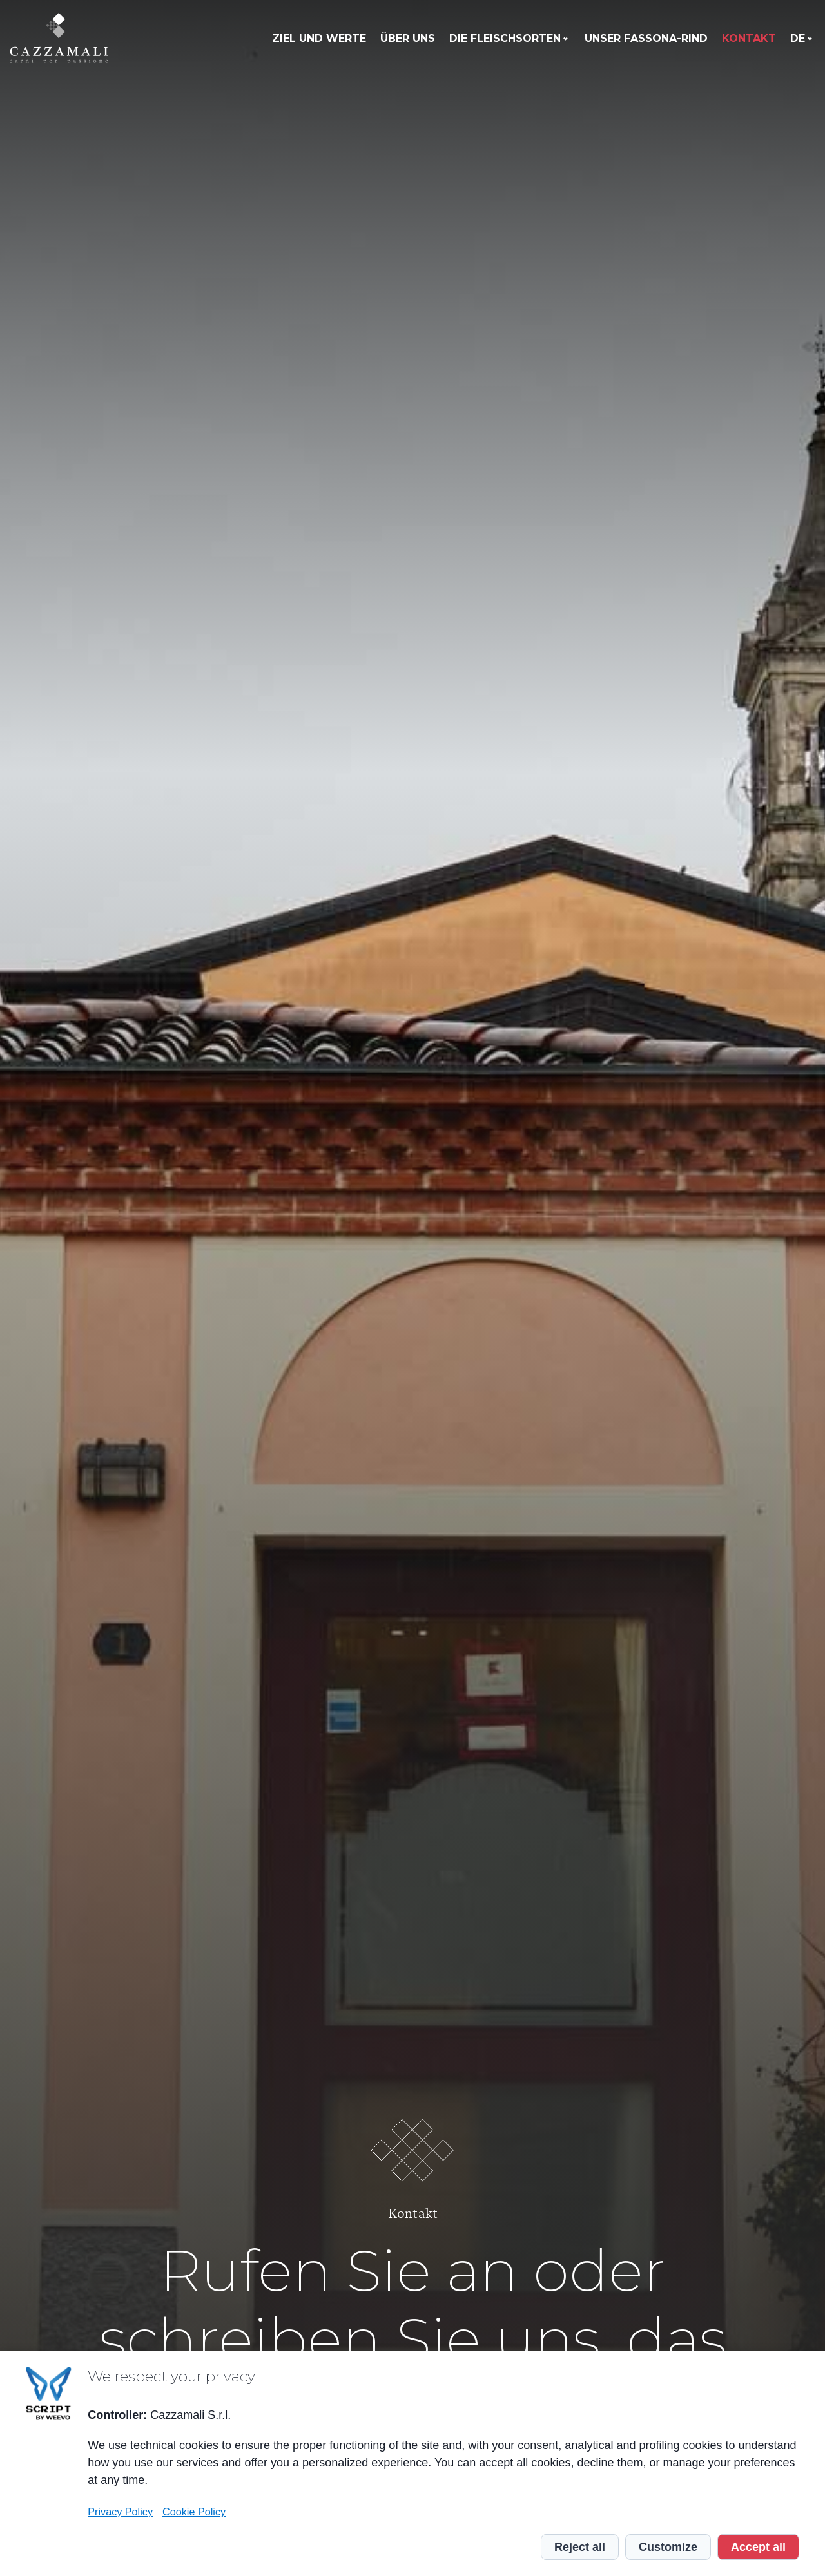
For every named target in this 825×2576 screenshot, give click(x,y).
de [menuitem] (797, 38)
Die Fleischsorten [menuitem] (505, 38)
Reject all (579, 2547)
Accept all (758, 2547)
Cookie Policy (194, 2511)
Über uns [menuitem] (407, 38)
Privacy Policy (120, 2511)
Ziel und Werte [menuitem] (319, 38)
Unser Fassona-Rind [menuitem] (646, 38)
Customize (668, 2547)
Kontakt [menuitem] (749, 38)
